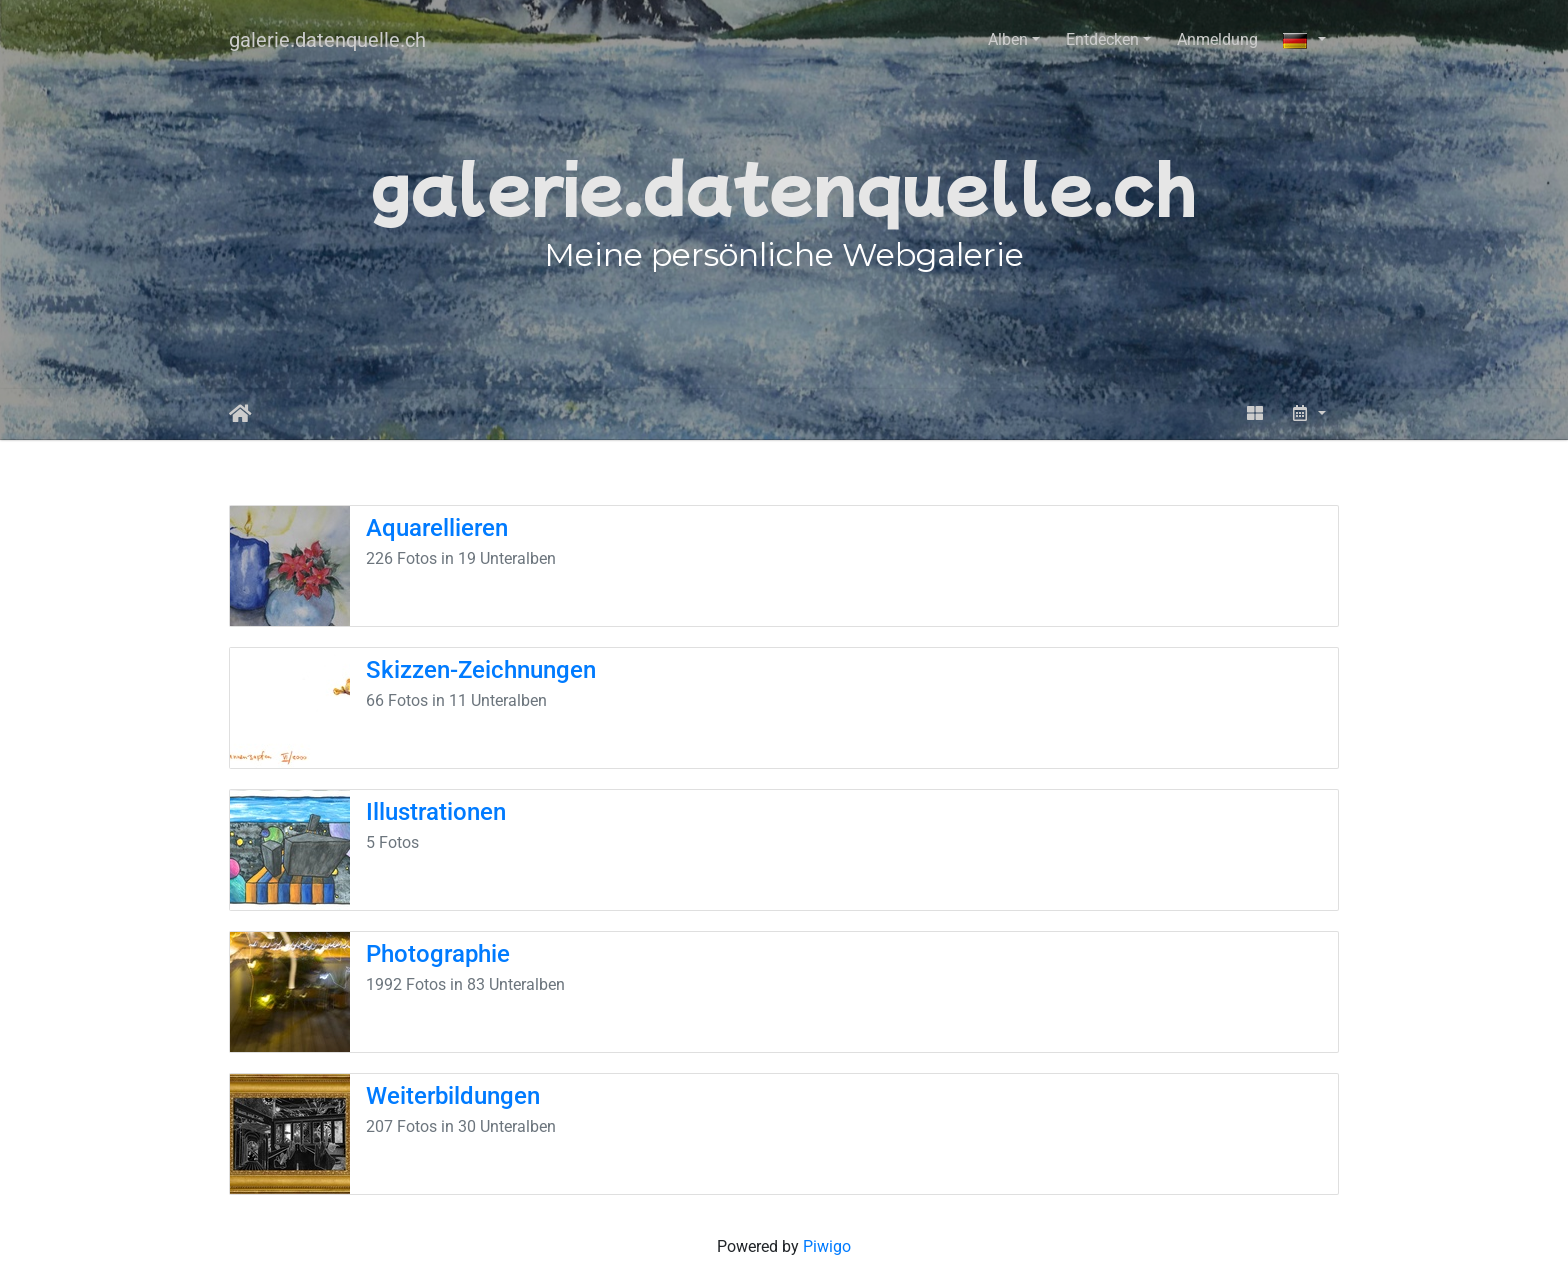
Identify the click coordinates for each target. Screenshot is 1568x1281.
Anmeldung (1217, 39)
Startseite (240, 414)
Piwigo (827, 1246)
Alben (1008, 39)
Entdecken (1102, 39)
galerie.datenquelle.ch (327, 40)
